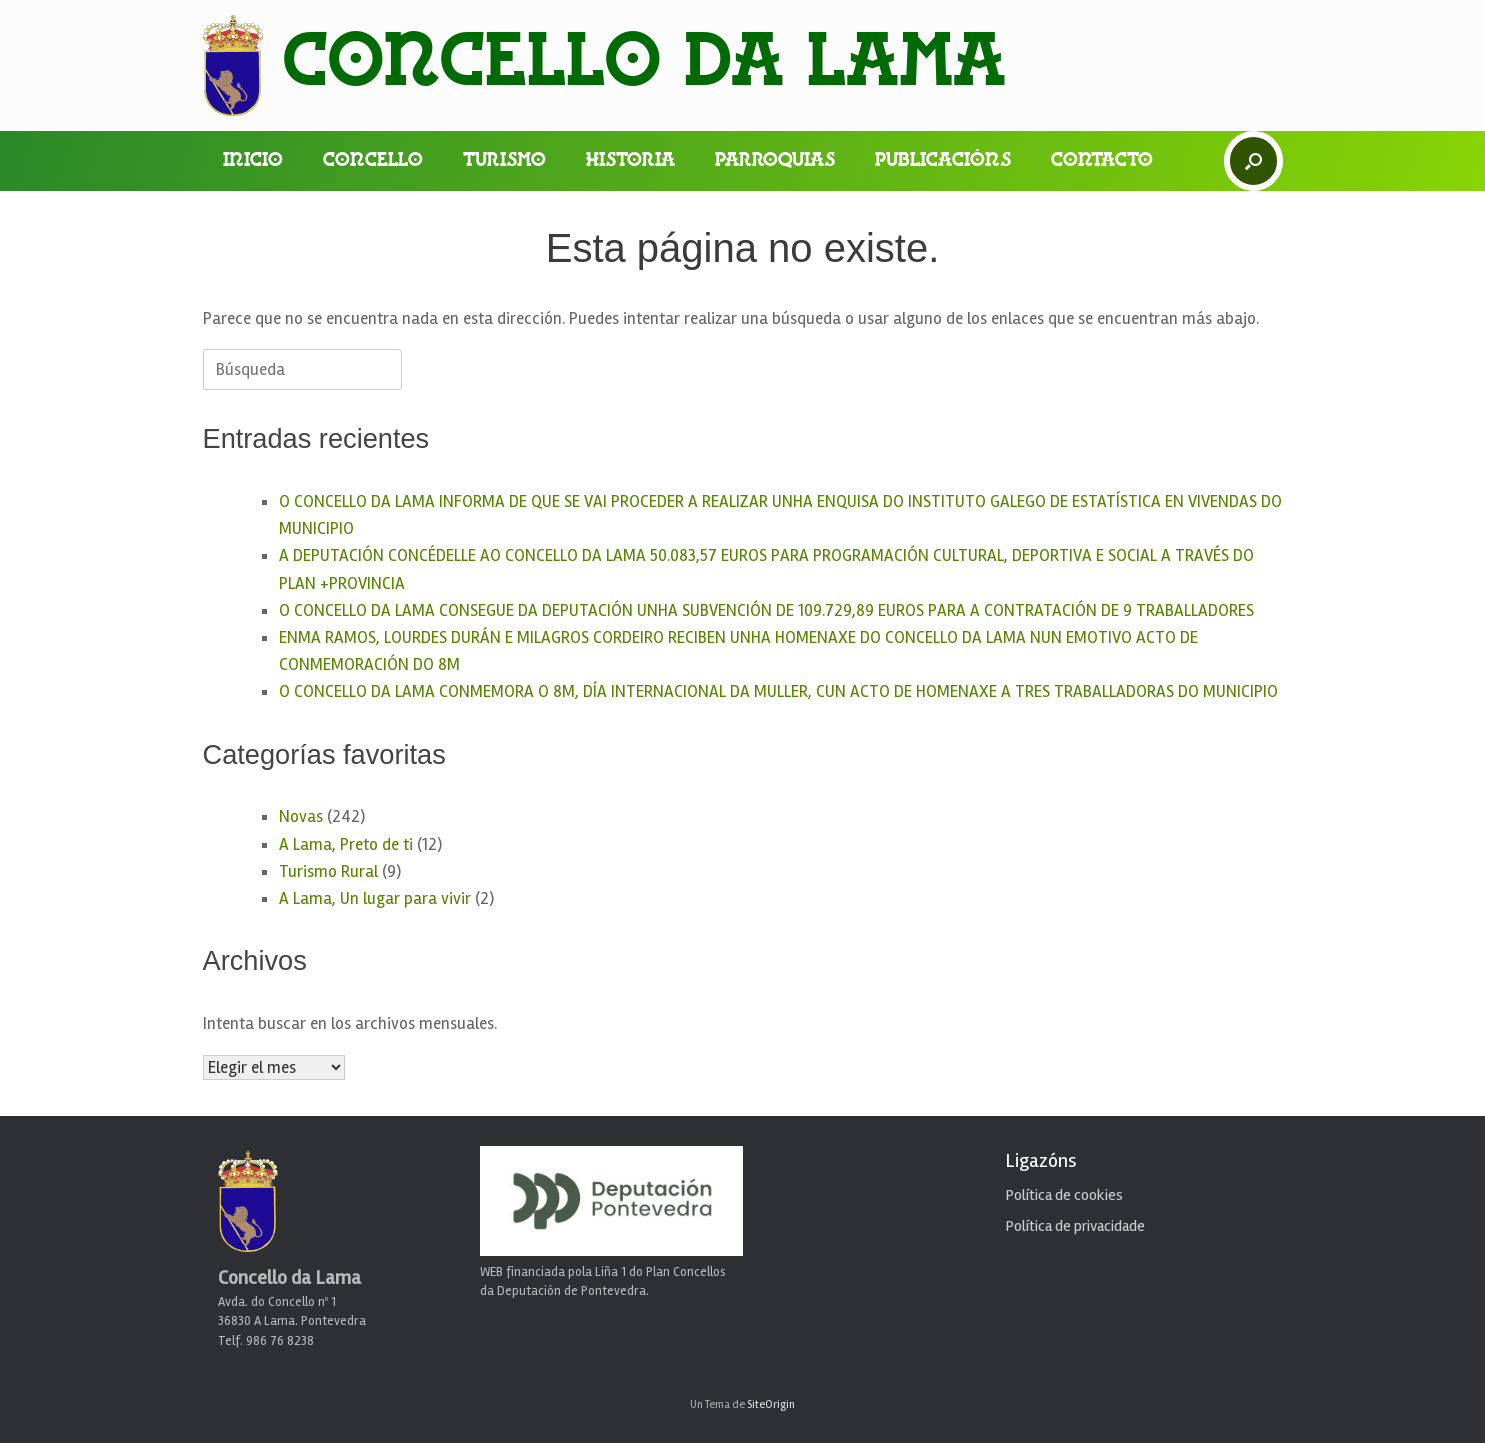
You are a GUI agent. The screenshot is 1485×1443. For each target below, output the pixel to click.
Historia (630, 161)
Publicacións (943, 161)
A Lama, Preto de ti (346, 844)
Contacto (1102, 161)
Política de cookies (1064, 1195)
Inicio (253, 161)
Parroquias (775, 161)
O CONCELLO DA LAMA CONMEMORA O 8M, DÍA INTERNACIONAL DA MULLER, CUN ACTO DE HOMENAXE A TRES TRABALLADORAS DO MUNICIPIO (778, 691)
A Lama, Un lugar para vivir (375, 898)
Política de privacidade (1075, 1226)
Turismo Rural (328, 871)
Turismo (504, 161)
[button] (1253, 161)
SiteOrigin (771, 1404)
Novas (301, 816)
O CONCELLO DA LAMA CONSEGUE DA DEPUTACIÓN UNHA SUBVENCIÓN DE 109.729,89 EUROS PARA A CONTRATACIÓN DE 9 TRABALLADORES (766, 610)
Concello (373, 161)
